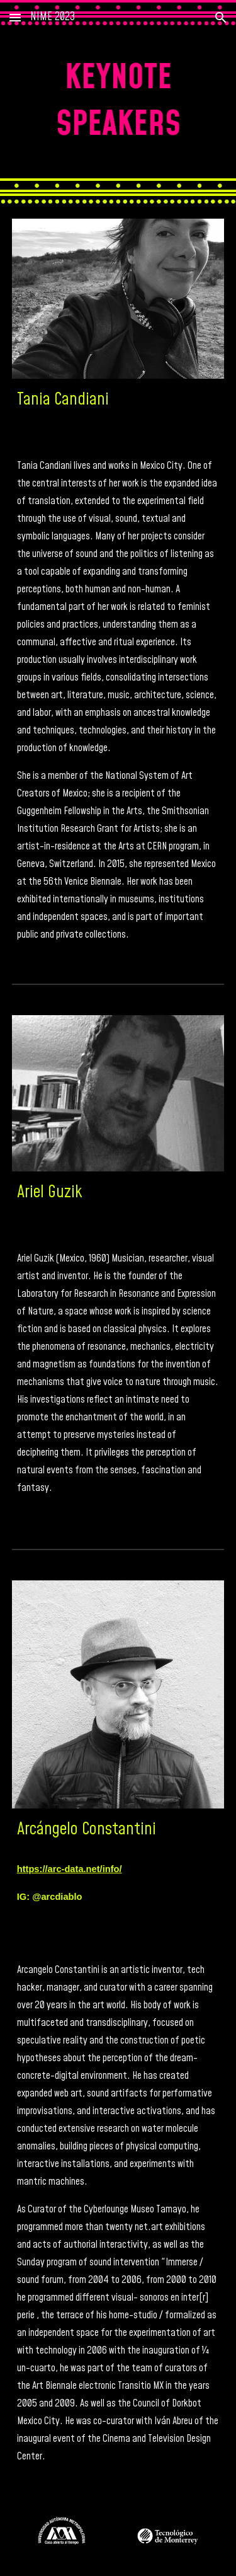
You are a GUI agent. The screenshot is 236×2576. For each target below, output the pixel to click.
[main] (118, 101)
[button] (15, 17)
